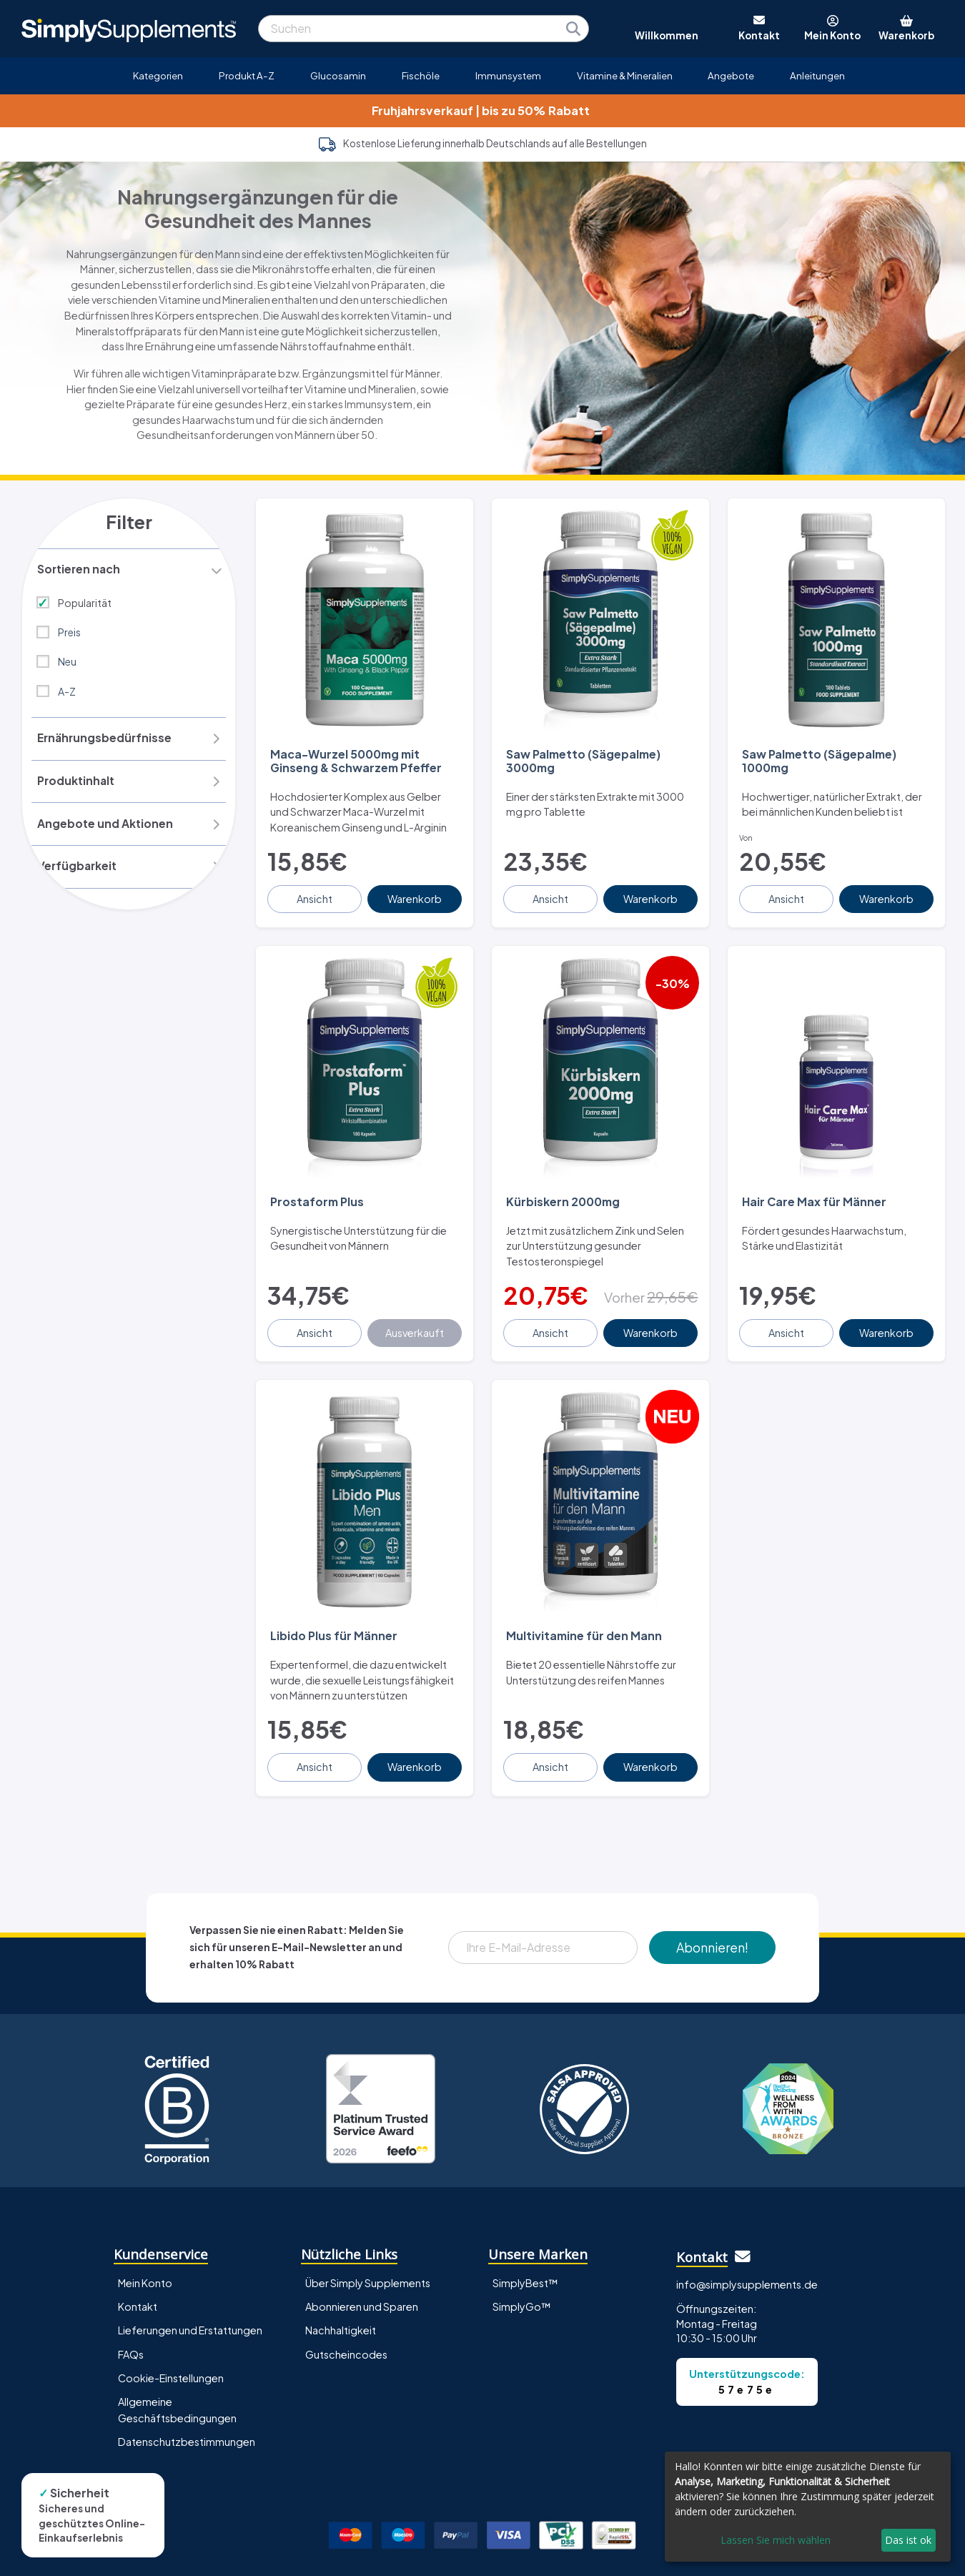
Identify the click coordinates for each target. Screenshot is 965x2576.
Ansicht (316, 888)
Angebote (731, 75)
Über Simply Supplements (367, 2253)
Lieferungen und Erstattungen (190, 2300)
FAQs (131, 2324)
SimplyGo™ (522, 2277)
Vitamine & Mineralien (625, 75)
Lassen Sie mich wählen (776, 2540)
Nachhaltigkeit (340, 2300)
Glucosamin (338, 75)
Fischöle (421, 75)
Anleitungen (817, 75)
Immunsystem (508, 75)
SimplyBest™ (525, 2253)
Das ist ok (908, 2540)
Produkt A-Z (246, 75)
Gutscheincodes (346, 2324)
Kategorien (158, 75)
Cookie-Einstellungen (171, 2347)
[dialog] (808, 2507)
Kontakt (137, 2277)
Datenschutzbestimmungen (186, 2411)
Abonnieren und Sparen (361, 2277)
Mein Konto (145, 2253)
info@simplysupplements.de (747, 2254)
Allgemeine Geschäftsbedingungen (177, 2379)
